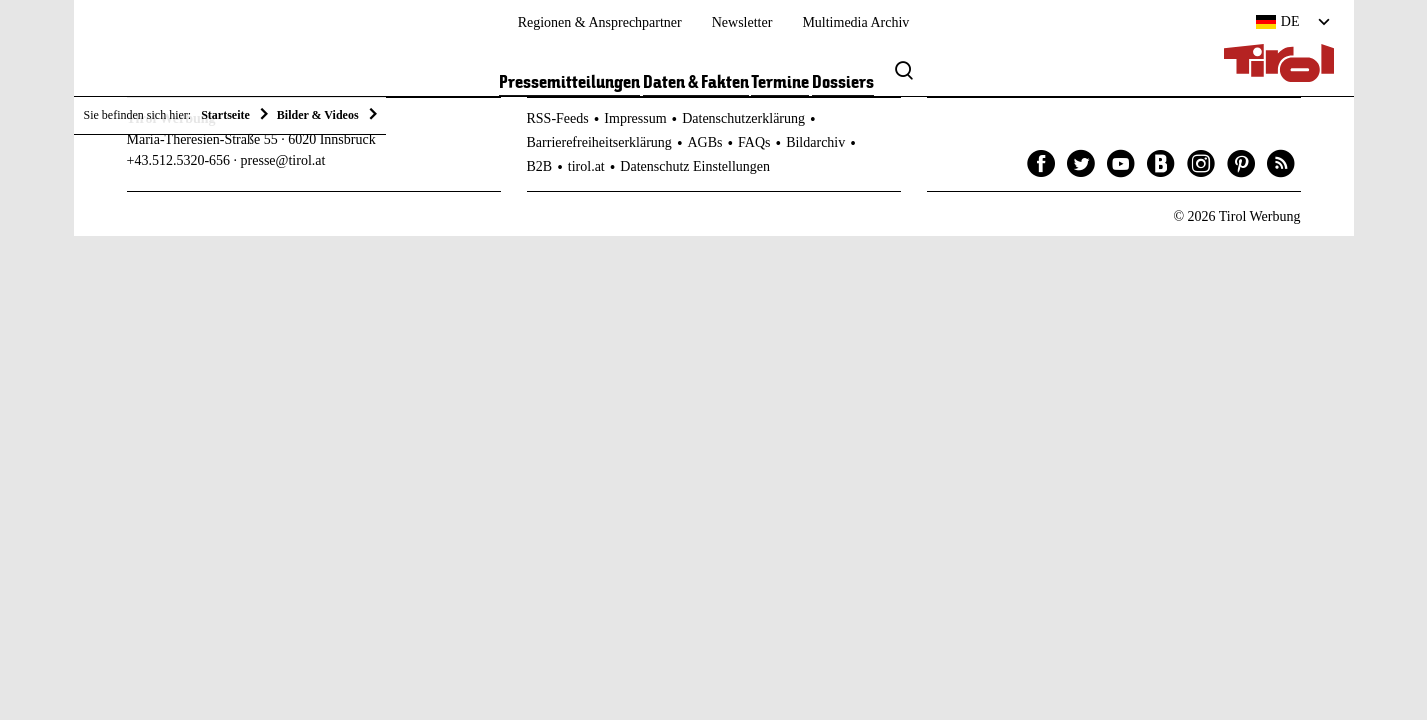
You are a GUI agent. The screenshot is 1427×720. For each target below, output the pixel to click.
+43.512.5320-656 (179, 160)
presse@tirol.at (283, 160)
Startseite (225, 115)
